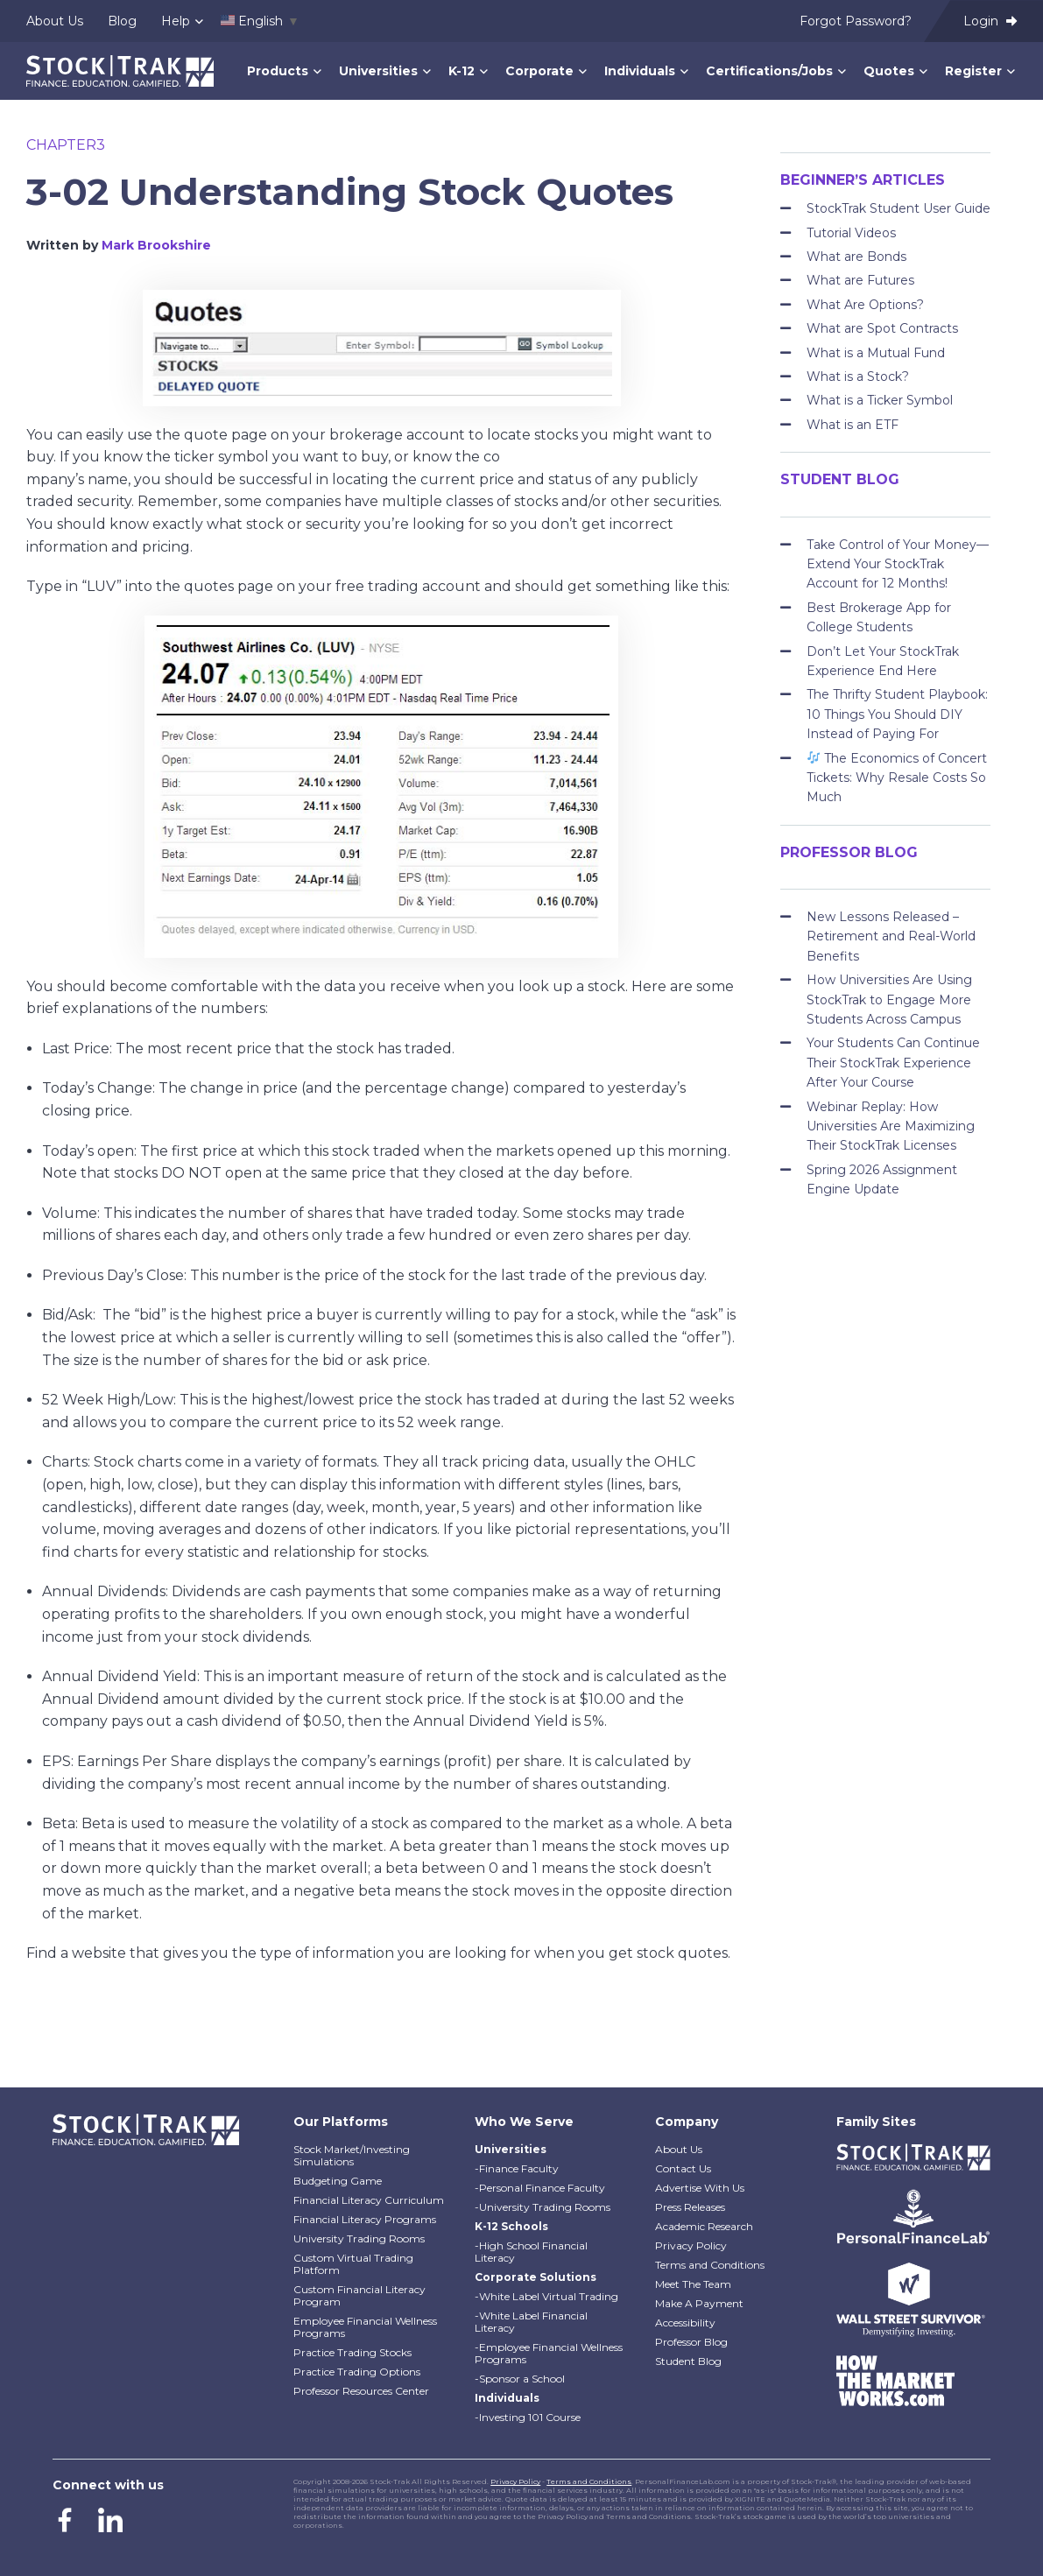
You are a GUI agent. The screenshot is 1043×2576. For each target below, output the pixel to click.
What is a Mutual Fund (876, 353)
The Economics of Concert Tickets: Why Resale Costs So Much (897, 778)
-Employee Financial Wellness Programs (549, 2353)
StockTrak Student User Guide (898, 208)
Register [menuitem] (973, 71)
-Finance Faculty (517, 2168)
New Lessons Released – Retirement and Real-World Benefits (891, 936)
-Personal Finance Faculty (540, 2187)
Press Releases (690, 2207)
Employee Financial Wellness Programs (365, 2327)
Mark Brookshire (156, 245)
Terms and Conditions (710, 2264)
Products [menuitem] (277, 71)
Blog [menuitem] (122, 21)
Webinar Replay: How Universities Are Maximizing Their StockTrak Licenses (891, 1126)
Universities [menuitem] (378, 71)
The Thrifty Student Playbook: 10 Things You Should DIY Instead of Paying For (897, 714)
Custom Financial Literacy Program (359, 2295)
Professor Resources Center (361, 2390)
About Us (678, 2149)
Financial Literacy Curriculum (368, 2199)
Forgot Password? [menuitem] (856, 21)
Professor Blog (691, 2341)
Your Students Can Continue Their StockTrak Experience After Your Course (893, 1062)
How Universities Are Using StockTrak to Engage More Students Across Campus (889, 999)
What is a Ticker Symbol (880, 400)
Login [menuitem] (990, 21)
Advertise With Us (699, 2187)
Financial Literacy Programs (364, 2219)
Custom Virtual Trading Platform (353, 2264)
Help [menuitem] (175, 21)
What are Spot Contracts (882, 328)
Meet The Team (693, 2284)
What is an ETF (853, 425)
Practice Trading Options (356, 2371)
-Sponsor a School (520, 2378)
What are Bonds (856, 256)
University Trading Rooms (359, 2238)
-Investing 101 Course (528, 2417)
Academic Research (704, 2226)
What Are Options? (865, 305)
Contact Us (683, 2168)
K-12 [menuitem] (461, 71)
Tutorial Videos (851, 233)
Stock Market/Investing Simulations (351, 2155)
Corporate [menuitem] (539, 71)
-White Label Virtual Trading (546, 2296)
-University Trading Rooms (542, 2207)
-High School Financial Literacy (531, 2251)
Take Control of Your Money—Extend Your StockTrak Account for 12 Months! (898, 564)
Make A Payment (699, 2303)
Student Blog (688, 2361)
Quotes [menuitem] (888, 71)
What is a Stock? (858, 376)
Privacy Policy (691, 2245)
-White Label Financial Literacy (531, 2321)
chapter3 (65, 145)
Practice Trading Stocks (352, 2352)
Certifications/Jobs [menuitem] (769, 71)
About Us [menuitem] (54, 21)
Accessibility (685, 2322)
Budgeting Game (337, 2180)
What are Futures (860, 280)
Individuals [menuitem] (639, 71)
